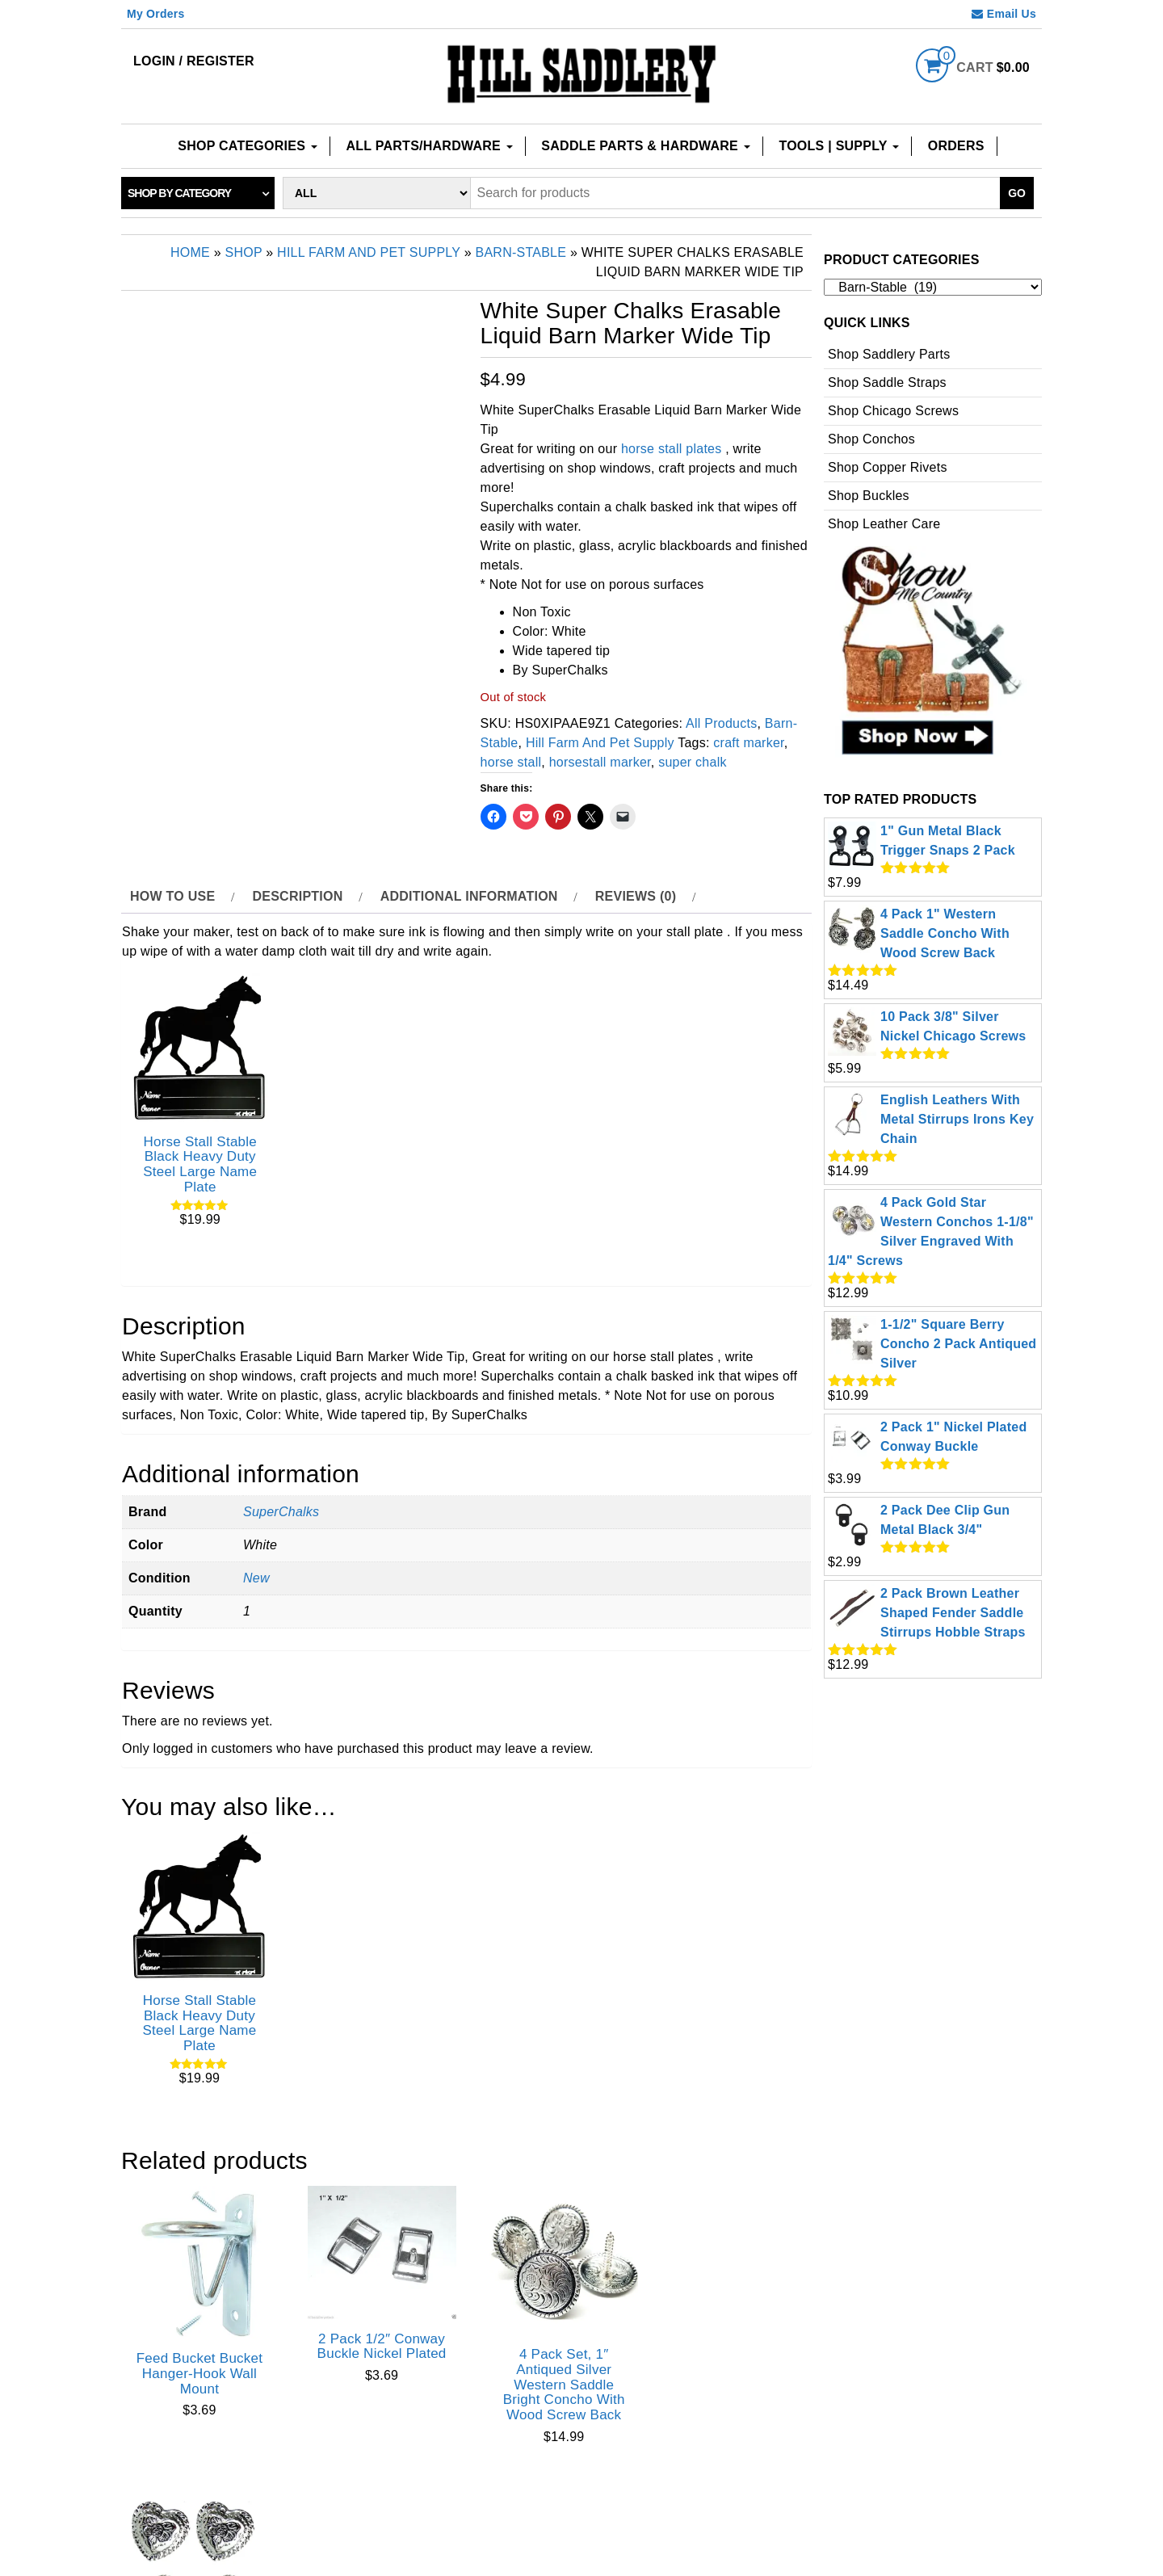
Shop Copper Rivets (887, 467)
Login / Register (193, 61)
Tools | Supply (839, 146)
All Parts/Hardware (429, 146)
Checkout (531, 2510)
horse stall (511, 762)
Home (190, 252)
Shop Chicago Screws (893, 411)
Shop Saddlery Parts (889, 354)
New (256, 1574)
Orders (956, 146)
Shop (243, 252)
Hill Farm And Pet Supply (368, 252)
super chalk (692, 762)
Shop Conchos (871, 439)
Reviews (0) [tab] (636, 896)
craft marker (748, 743)
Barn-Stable (520, 252)
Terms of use (733, 2510)
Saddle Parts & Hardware (645, 146)
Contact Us (421, 2510)
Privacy (626, 2510)
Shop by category (179, 193)
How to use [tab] (172, 896)
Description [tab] (297, 896)
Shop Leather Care (884, 524)
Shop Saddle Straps (887, 382)
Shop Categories (247, 146)
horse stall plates (671, 449)
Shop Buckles (868, 495)
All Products (721, 723)
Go (1017, 193)
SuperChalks (281, 1508)
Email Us (1004, 13)
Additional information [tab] (469, 896)
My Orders (156, 13)
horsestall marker (600, 762)
